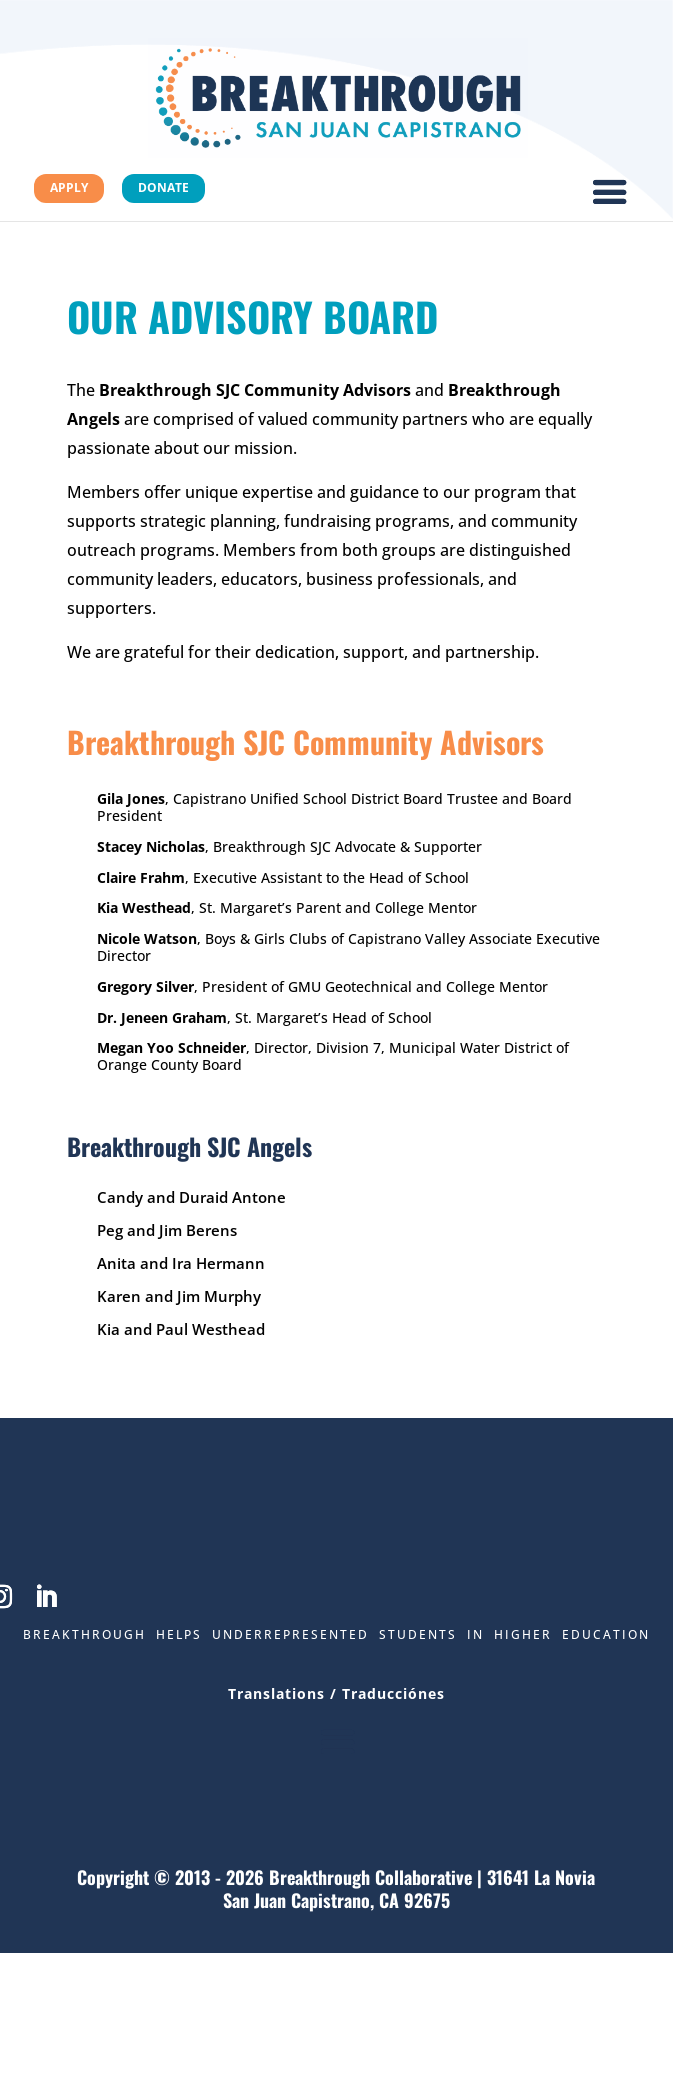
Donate (163, 187)
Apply (69, 187)
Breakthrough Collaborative (370, 1877)
